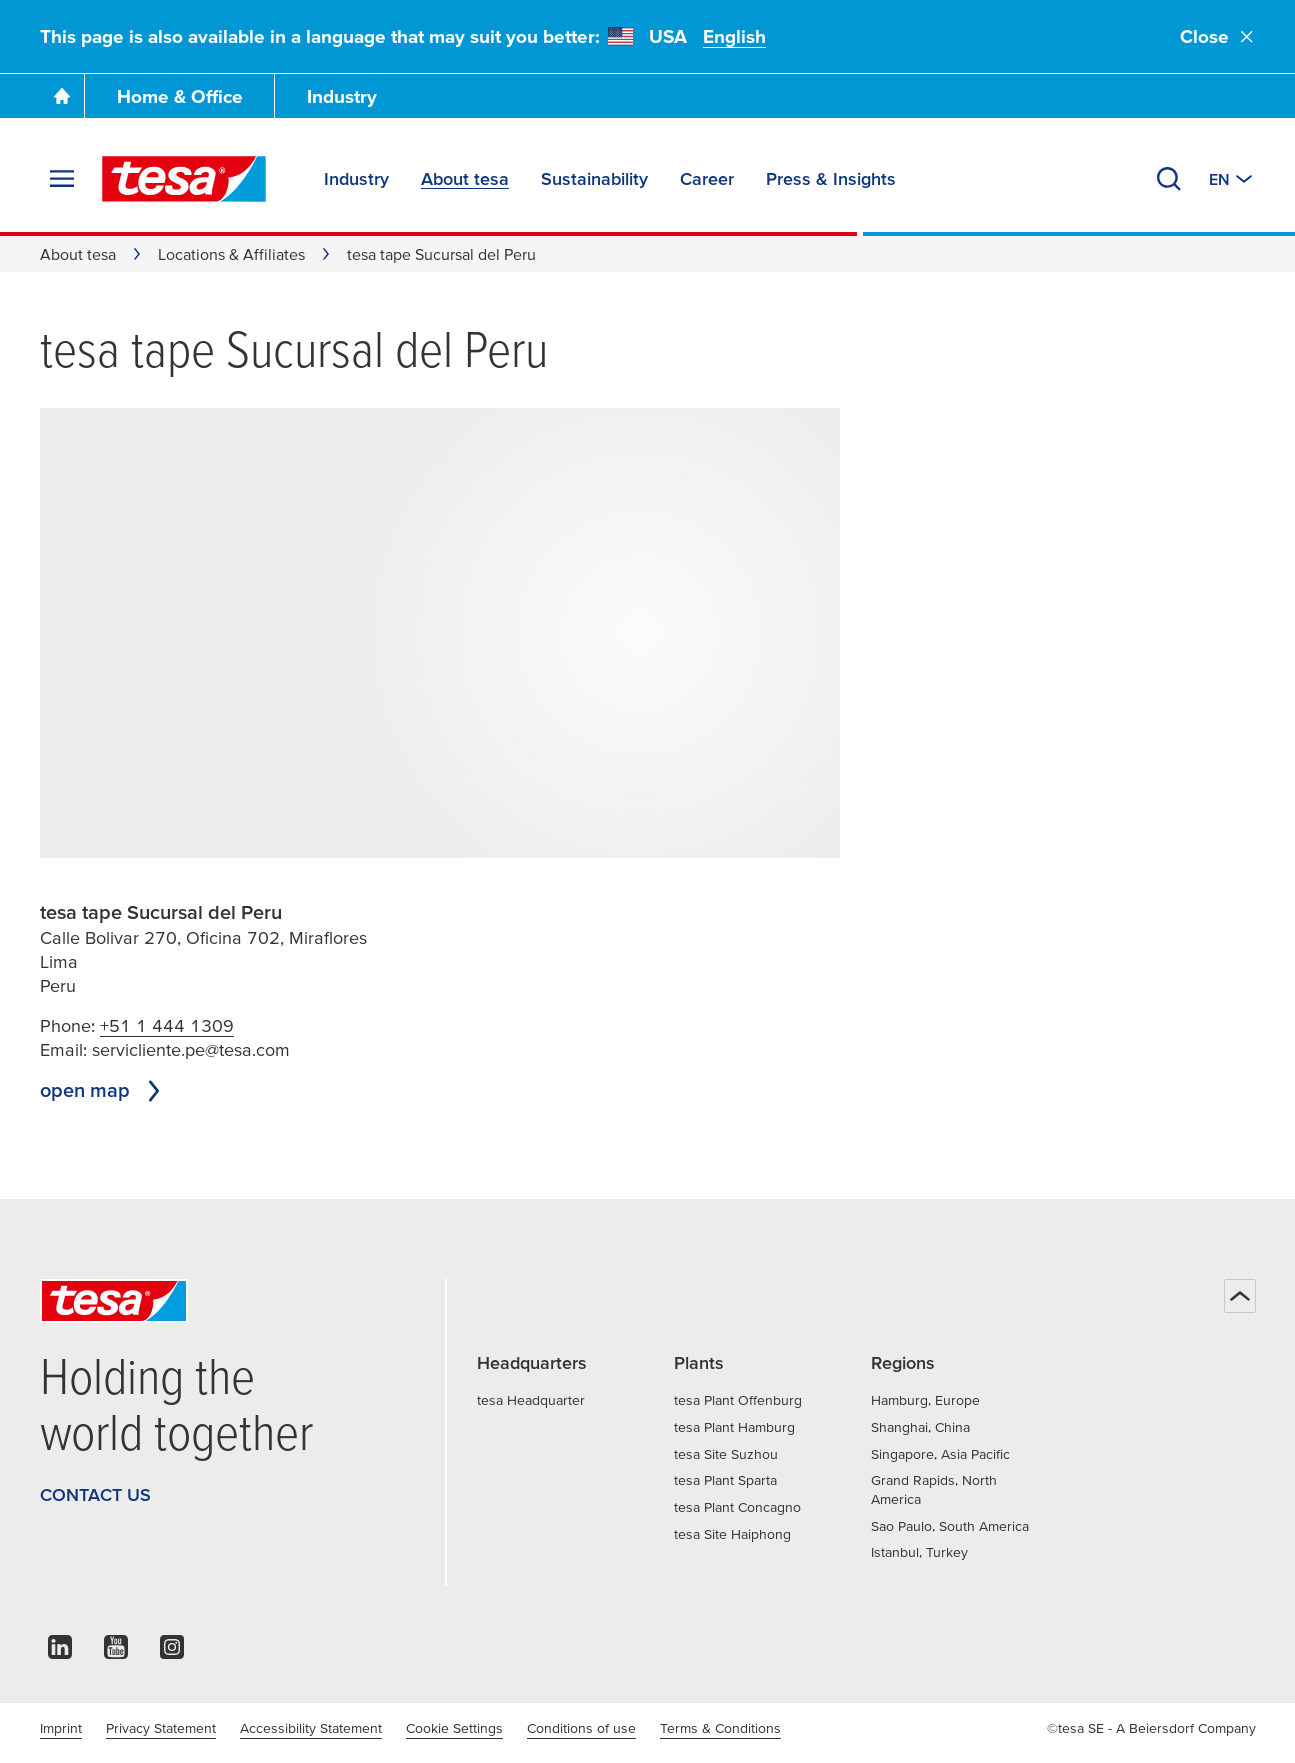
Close (1218, 36)
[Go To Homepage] (62, 96)
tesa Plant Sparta (725, 1480)
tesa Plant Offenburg (738, 1400)
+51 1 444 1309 (167, 1025)
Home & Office (180, 96)
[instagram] (172, 1652)
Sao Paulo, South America (950, 1526)
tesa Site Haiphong (732, 1534)
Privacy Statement (161, 1728)
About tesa (78, 254)
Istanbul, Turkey (919, 1552)
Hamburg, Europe (925, 1400)
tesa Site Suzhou (726, 1454)
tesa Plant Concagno (737, 1507)
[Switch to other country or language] (1232, 179)
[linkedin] (60, 1652)
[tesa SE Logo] (184, 179)
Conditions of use (581, 1728)
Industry (342, 96)
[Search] (1169, 179)
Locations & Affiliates (231, 254)
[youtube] (116, 1652)
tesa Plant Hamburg (734, 1427)
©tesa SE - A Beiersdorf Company (1151, 1728)
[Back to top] (1240, 1296)
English (734, 36)
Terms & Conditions (720, 1728)
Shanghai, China (920, 1427)
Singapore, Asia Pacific (940, 1454)
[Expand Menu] (62, 179)
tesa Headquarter (531, 1400)
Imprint (61, 1728)
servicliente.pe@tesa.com (191, 1049)
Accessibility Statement (311, 1728)
